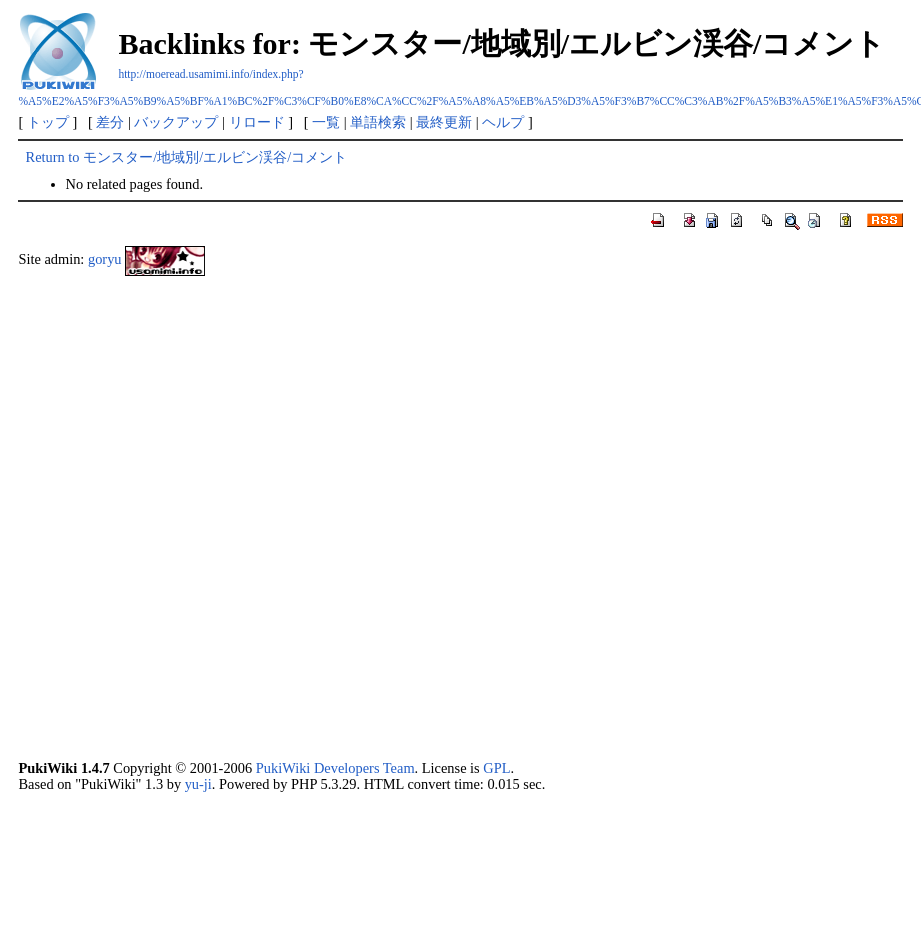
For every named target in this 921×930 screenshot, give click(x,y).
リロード (257, 122)
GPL (496, 768)
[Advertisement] (233, 523)
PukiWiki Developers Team (335, 768)
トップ (48, 122)
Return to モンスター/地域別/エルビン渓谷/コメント (187, 157)
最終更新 (444, 122)
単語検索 (378, 122)
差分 (110, 122)
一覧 (326, 122)
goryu (105, 259)
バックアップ (176, 122)
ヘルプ (503, 122)
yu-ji (198, 784)
